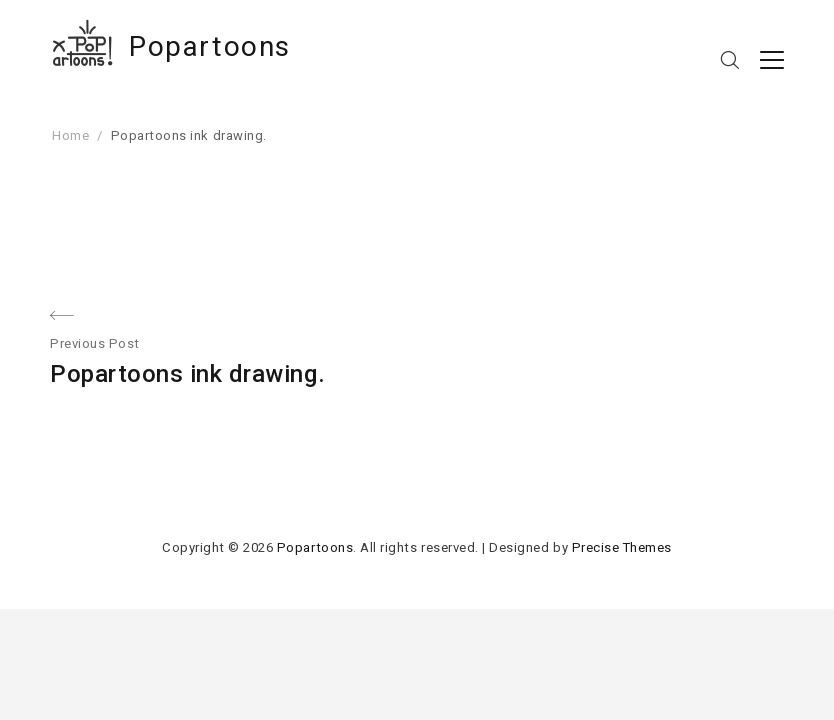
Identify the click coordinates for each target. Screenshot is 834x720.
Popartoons (210, 46)
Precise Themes (622, 547)
